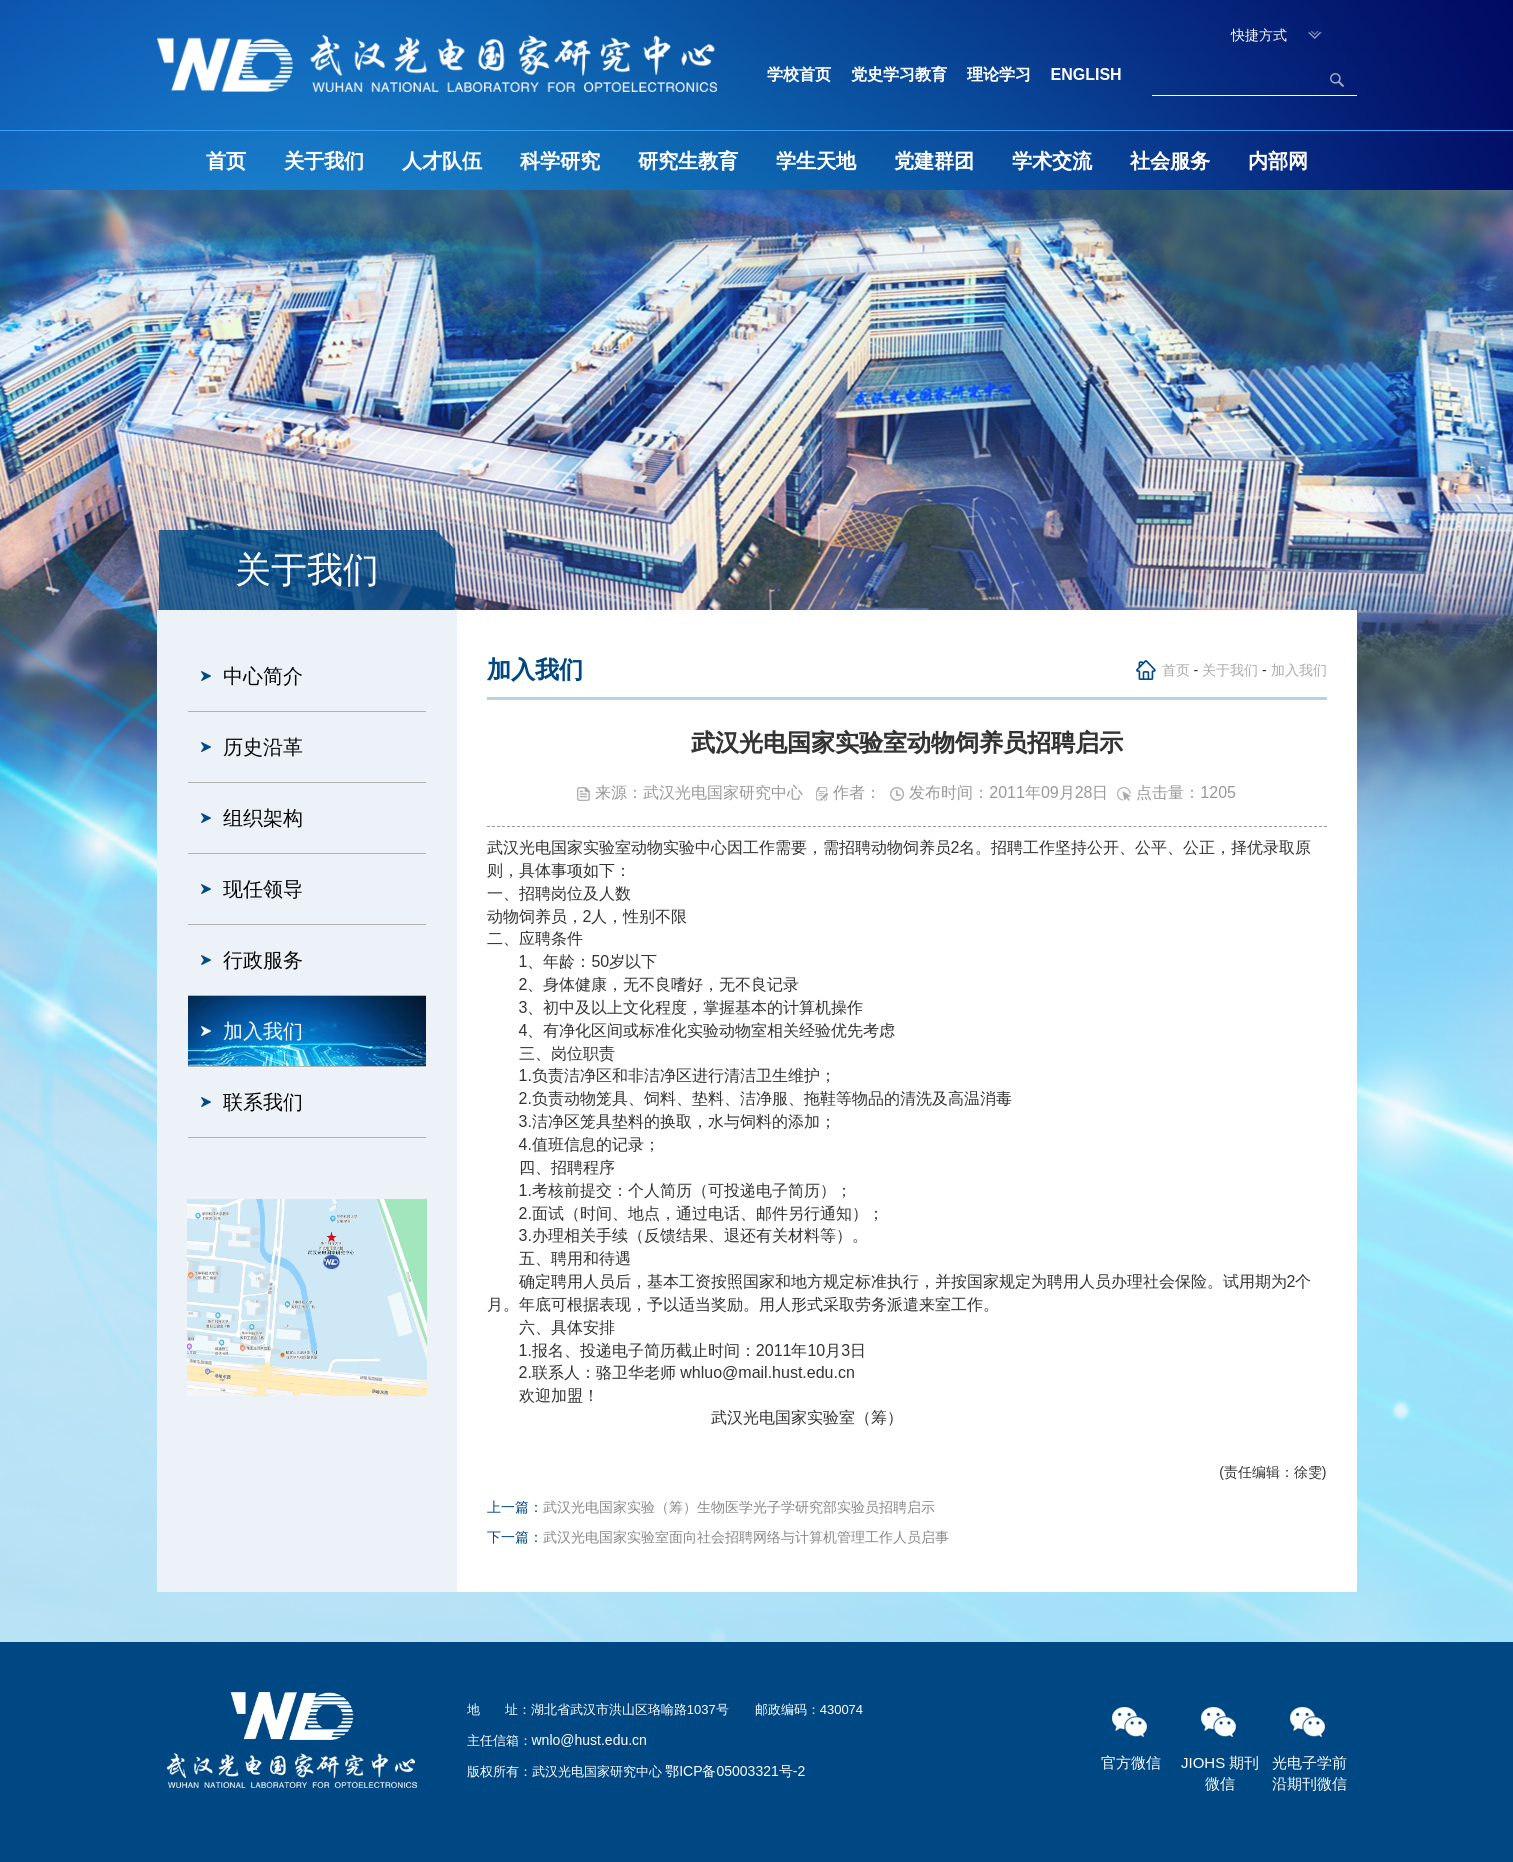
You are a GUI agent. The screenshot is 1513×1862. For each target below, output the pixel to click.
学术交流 (1052, 161)
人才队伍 (442, 161)
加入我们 (263, 1031)
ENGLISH (1086, 74)
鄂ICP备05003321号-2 (735, 1771)
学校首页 (799, 74)
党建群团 (934, 161)
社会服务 (1170, 161)
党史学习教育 (899, 74)
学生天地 (816, 161)
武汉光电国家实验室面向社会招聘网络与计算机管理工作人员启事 (746, 1537)
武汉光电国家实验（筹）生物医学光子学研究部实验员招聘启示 (739, 1507)
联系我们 (263, 1102)
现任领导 (263, 889)
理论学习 (999, 74)
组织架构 (263, 818)
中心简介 (263, 676)
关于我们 (324, 161)
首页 (226, 161)
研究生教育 (688, 161)
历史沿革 (263, 747)
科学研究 (560, 161)
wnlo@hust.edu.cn (589, 1740)
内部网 (1278, 161)
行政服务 (263, 960)
